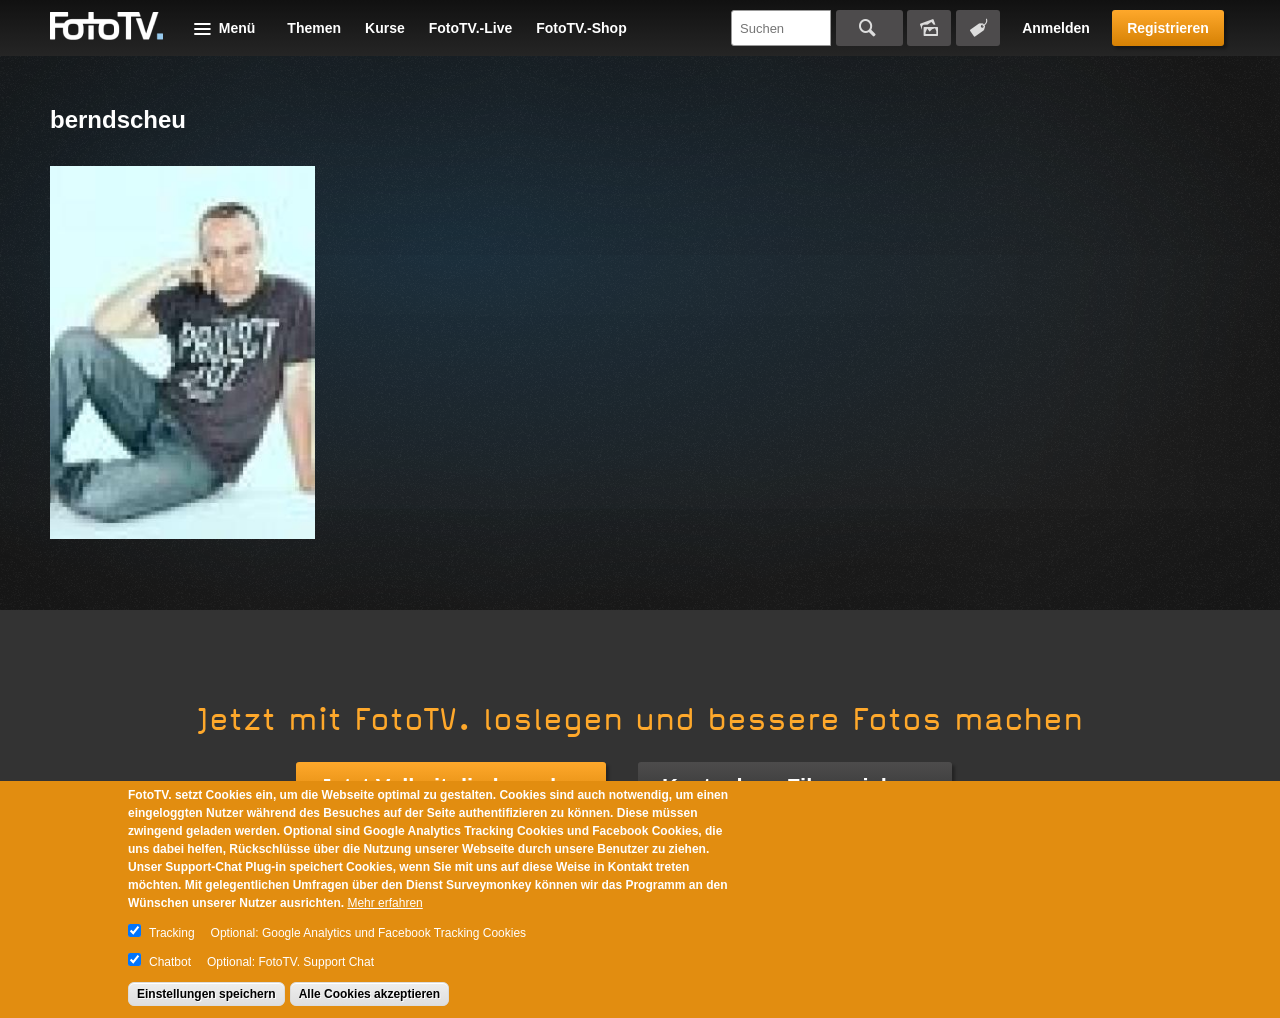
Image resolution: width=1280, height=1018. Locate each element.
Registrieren (1168, 28)
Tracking (172, 933)
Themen (314, 28)
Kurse (385, 28)
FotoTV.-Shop (581, 28)
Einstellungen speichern (206, 994)
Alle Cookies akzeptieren (369, 994)
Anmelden (1056, 28)
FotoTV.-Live (471, 28)
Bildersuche (929, 28)
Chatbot (170, 962)
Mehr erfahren (384, 903)
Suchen (869, 28)
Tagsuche (978, 28)
